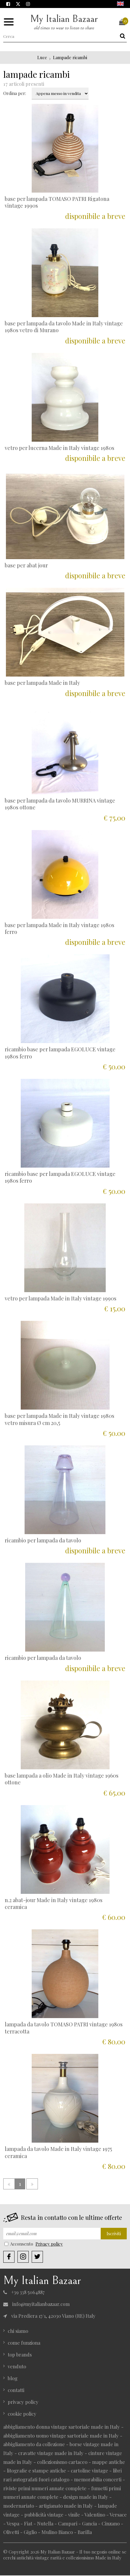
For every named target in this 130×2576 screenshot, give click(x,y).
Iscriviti (114, 2234)
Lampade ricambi (70, 58)
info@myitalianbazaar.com (36, 2304)
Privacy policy (49, 2244)
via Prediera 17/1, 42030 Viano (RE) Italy (49, 2316)
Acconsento (19, 2244)
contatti (16, 2390)
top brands (20, 2355)
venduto (17, 2367)
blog (12, 2379)
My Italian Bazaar (64, 21)
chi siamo (18, 2331)
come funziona (24, 2343)
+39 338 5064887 (23, 2293)
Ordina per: (14, 94)
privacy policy (23, 2402)
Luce (42, 58)
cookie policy (22, 2414)
